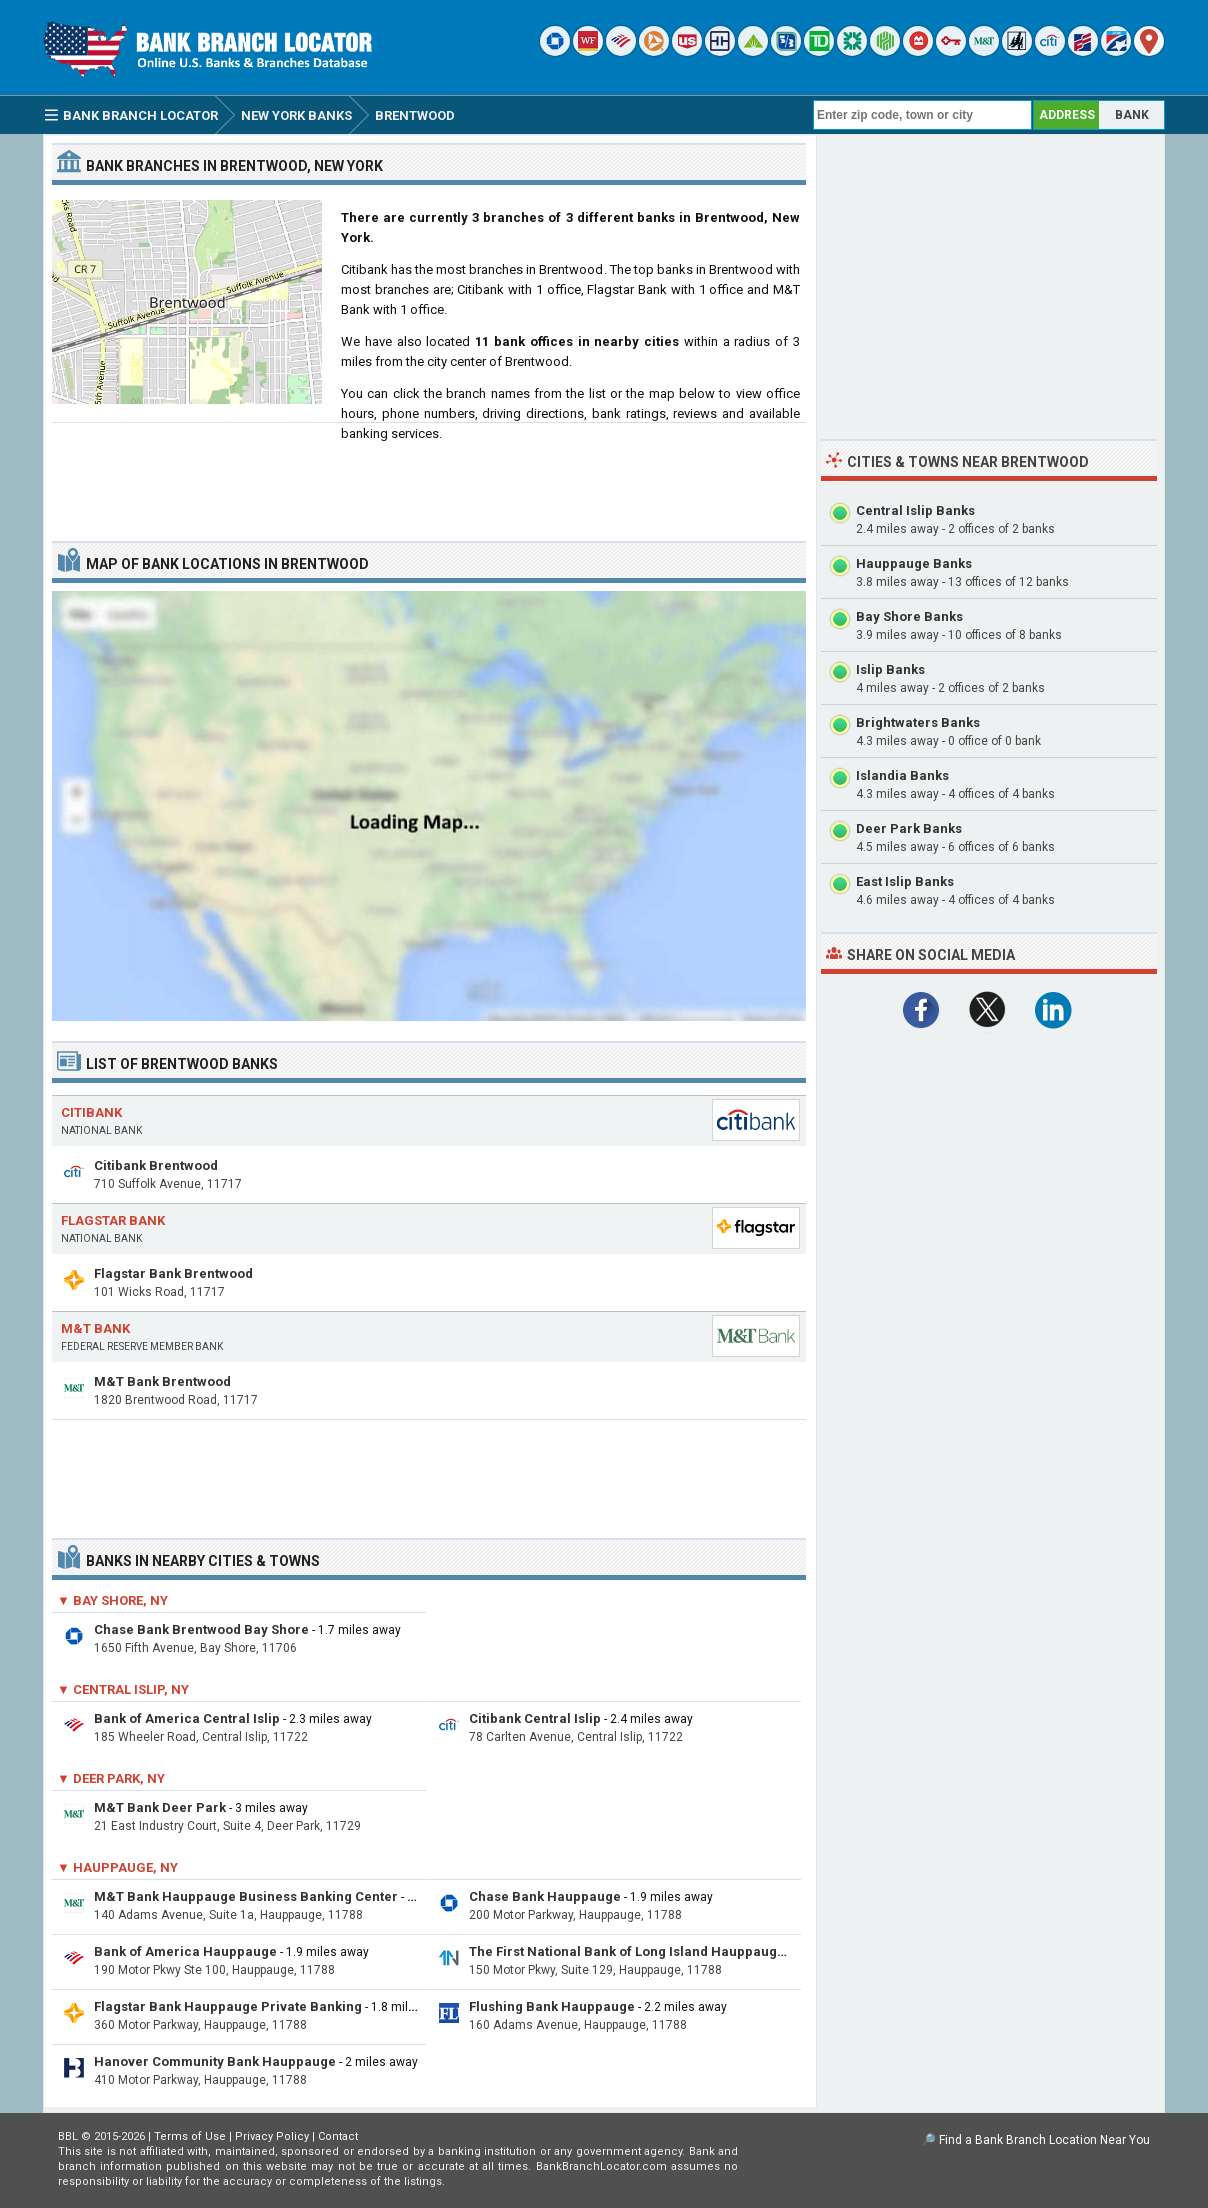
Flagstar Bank (113, 1220)
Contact (338, 2136)
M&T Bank (95, 1328)
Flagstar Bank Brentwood (173, 1273)
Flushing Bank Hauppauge (552, 2006)
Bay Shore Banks (909, 616)
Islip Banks (890, 669)
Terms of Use (190, 2136)
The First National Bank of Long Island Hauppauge (627, 1951)
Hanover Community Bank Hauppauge (215, 2061)
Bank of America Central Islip (187, 1718)
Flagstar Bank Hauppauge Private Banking (228, 2006)
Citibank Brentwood (156, 1165)
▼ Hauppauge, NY (117, 1867)
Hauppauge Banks (914, 563)
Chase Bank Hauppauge (545, 1896)
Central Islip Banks (915, 510)
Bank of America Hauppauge (185, 1951)
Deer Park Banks (909, 828)
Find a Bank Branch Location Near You (1044, 2140)
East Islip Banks (905, 881)
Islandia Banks (902, 775)
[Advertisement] (429, 474)
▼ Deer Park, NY (111, 1778)
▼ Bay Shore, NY (112, 1600)
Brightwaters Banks (918, 722)
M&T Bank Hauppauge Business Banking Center (246, 1896)
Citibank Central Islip (535, 1718)
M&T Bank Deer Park (160, 1807)
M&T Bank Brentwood (162, 1381)
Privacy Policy (272, 2136)
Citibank (91, 1112)
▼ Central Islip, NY (123, 1689)
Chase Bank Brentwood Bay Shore (201, 1629)
